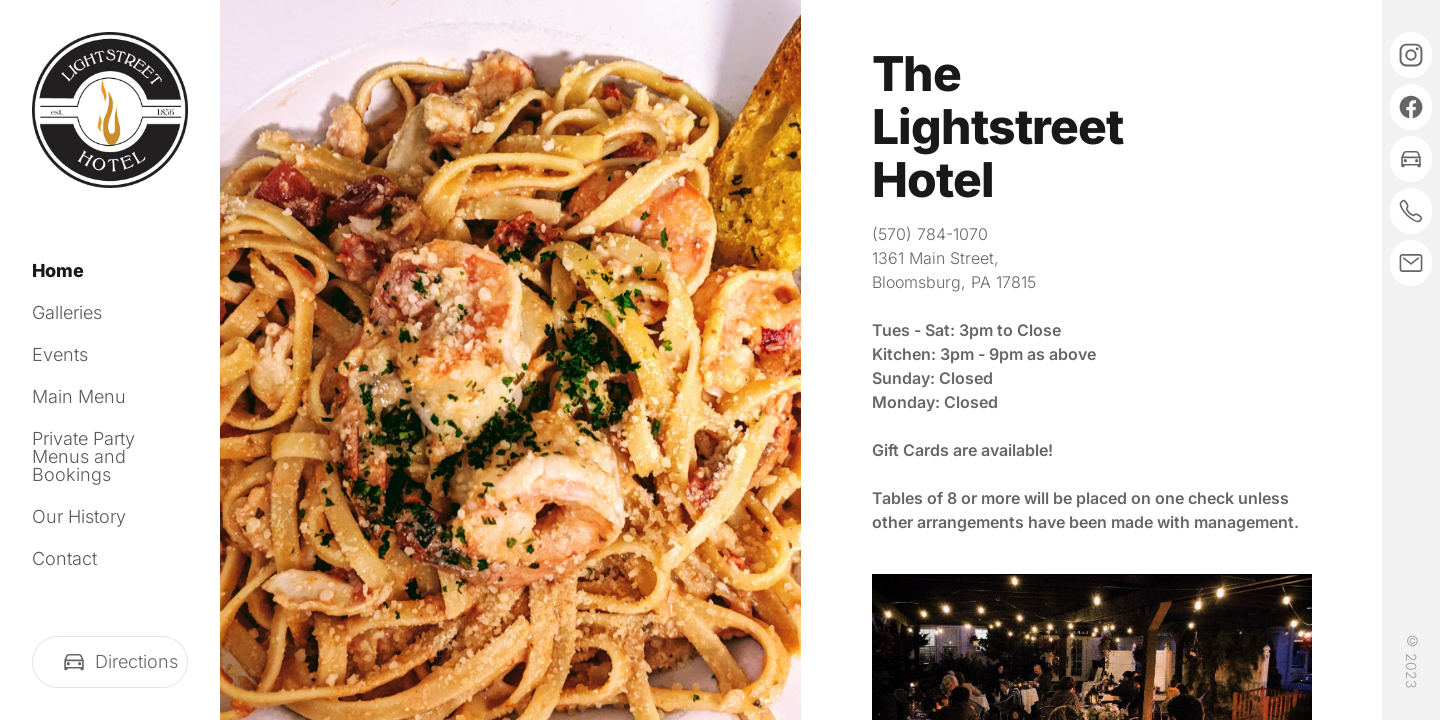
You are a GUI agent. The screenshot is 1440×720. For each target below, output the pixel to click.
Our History (79, 516)
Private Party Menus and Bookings (83, 456)
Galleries (67, 312)
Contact (64, 558)
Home (58, 270)
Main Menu (79, 396)
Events (60, 354)
